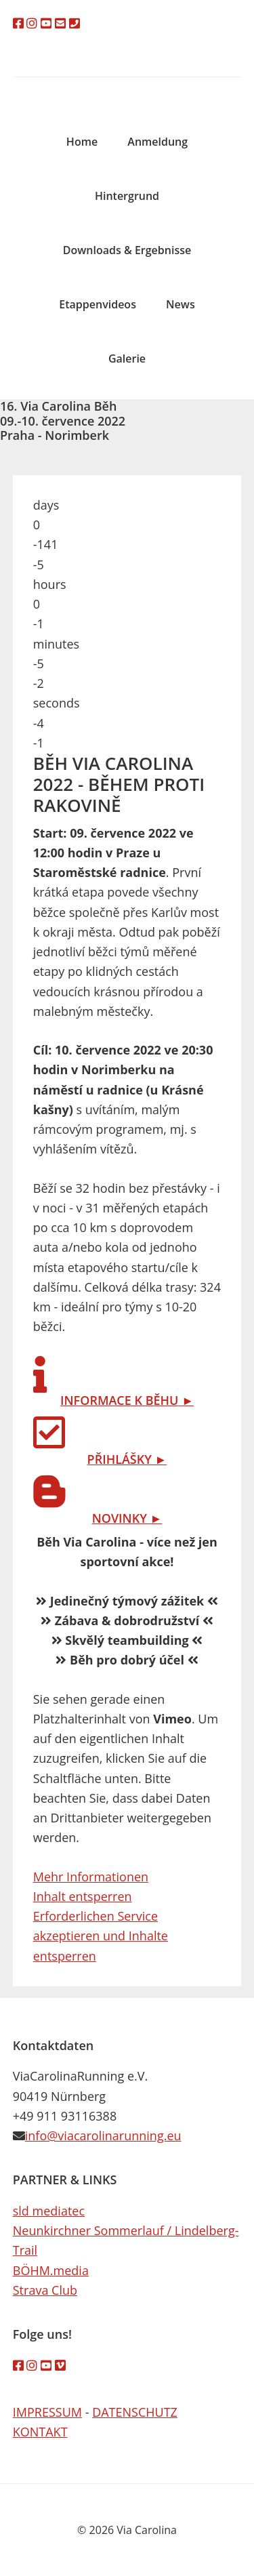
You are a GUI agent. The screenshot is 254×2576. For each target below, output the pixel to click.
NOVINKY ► (127, 1518)
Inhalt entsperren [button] (82, 1896)
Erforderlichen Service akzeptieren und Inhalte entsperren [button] (100, 1936)
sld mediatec (49, 2211)
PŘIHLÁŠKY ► (127, 1459)
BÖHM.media (51, 2270)
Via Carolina (127, 87)
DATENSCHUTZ (134, 2412)
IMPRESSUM (47, 2412)
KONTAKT (40, 2432)
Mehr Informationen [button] (90, 1876)
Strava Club (45, 2290)
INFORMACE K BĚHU (119, 1400)
